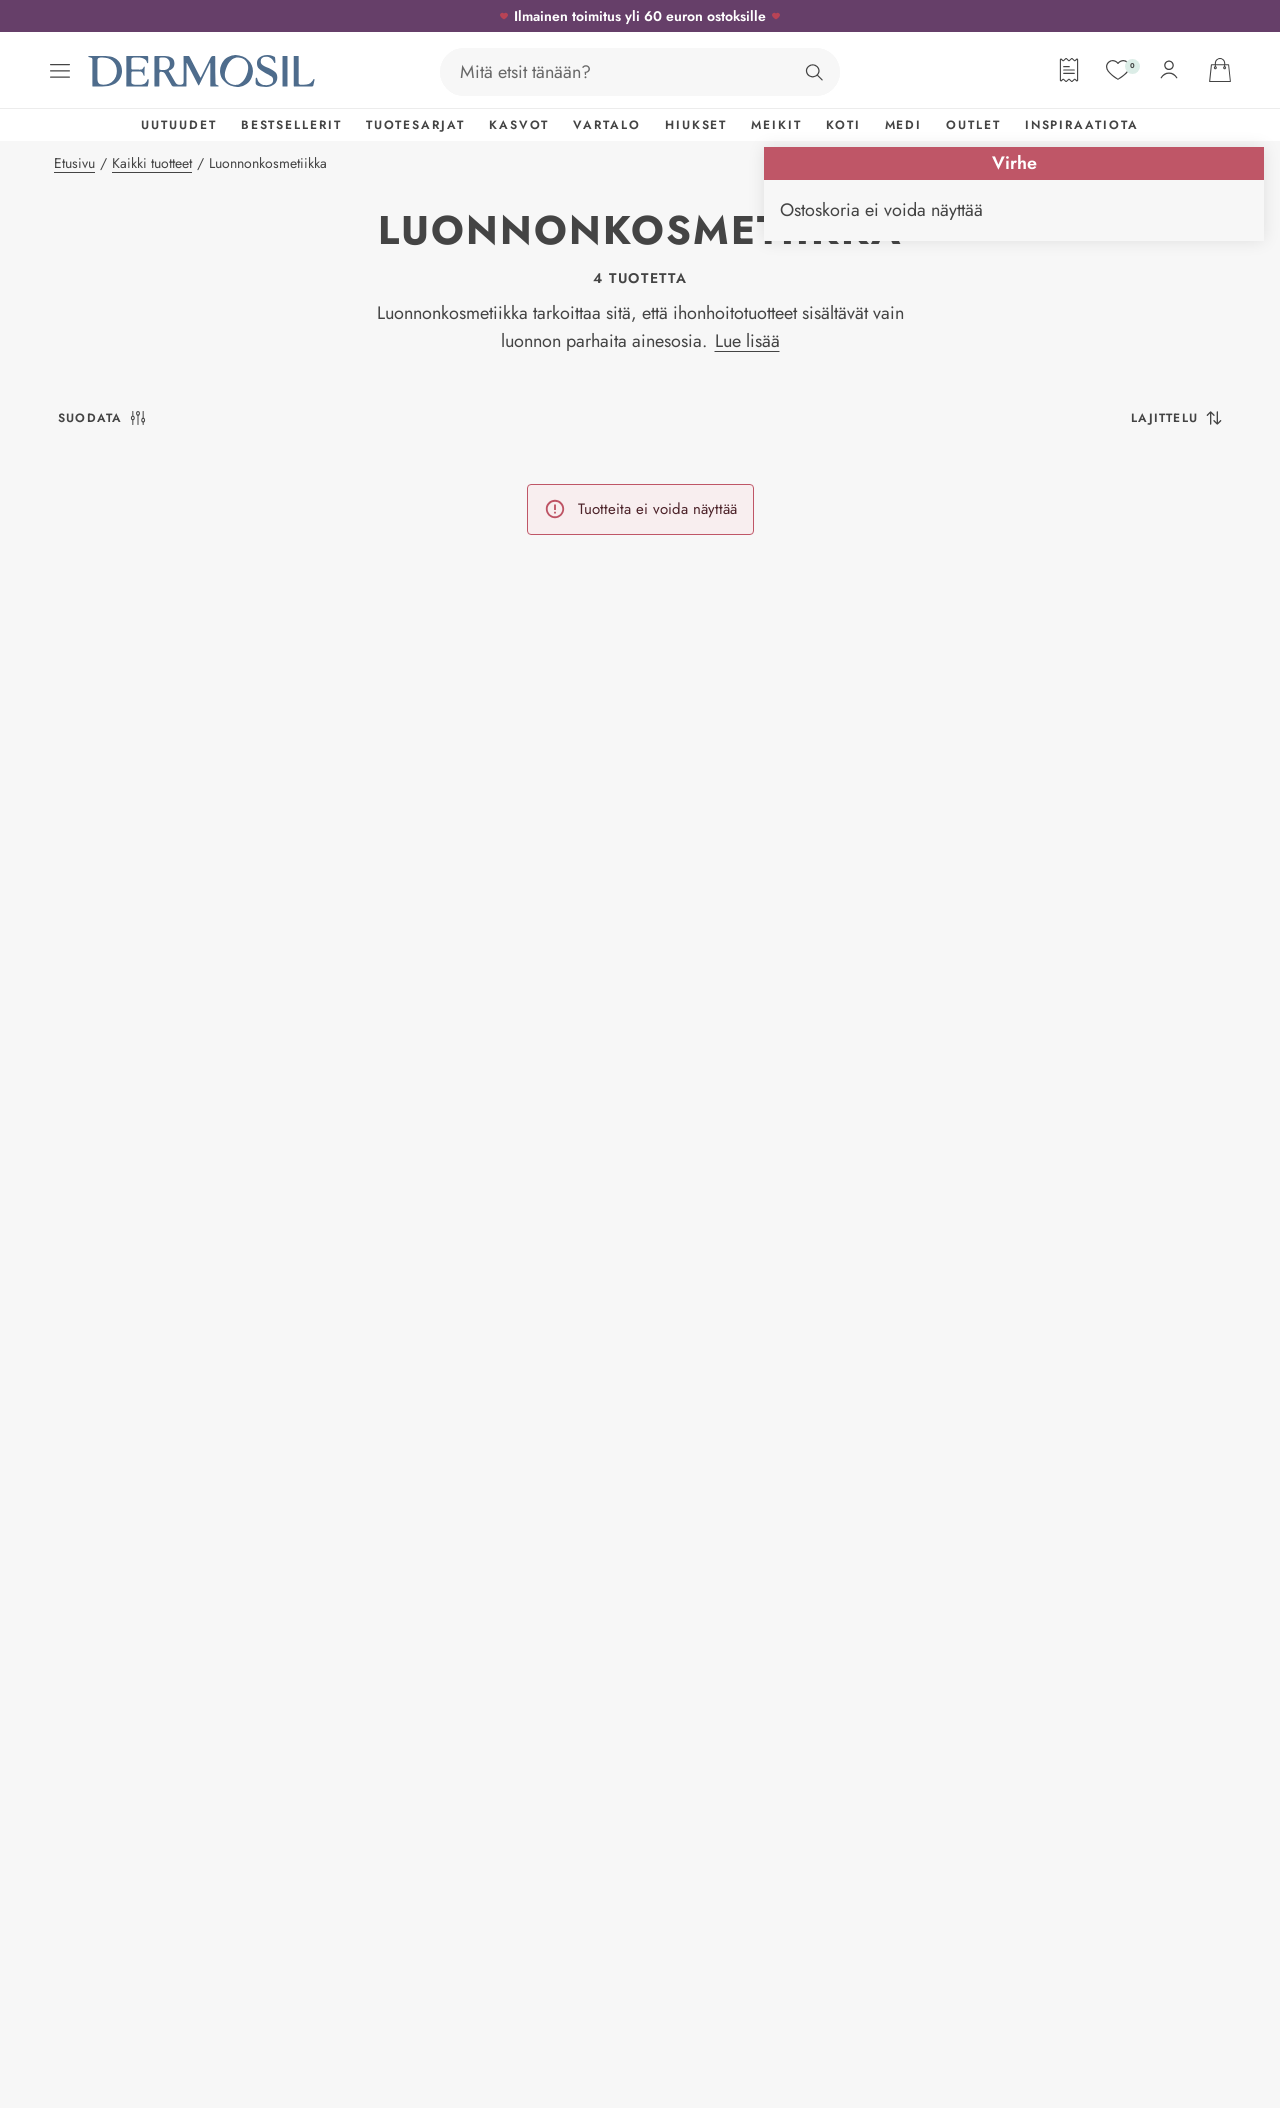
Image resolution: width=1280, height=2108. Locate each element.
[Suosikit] (1118, 70)
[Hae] (814, 72)
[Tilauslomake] (1069, 70)
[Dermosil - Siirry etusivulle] (203, 71)
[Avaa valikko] (60, 71)
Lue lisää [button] (747, 341)
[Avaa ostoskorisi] (1220, 70)
